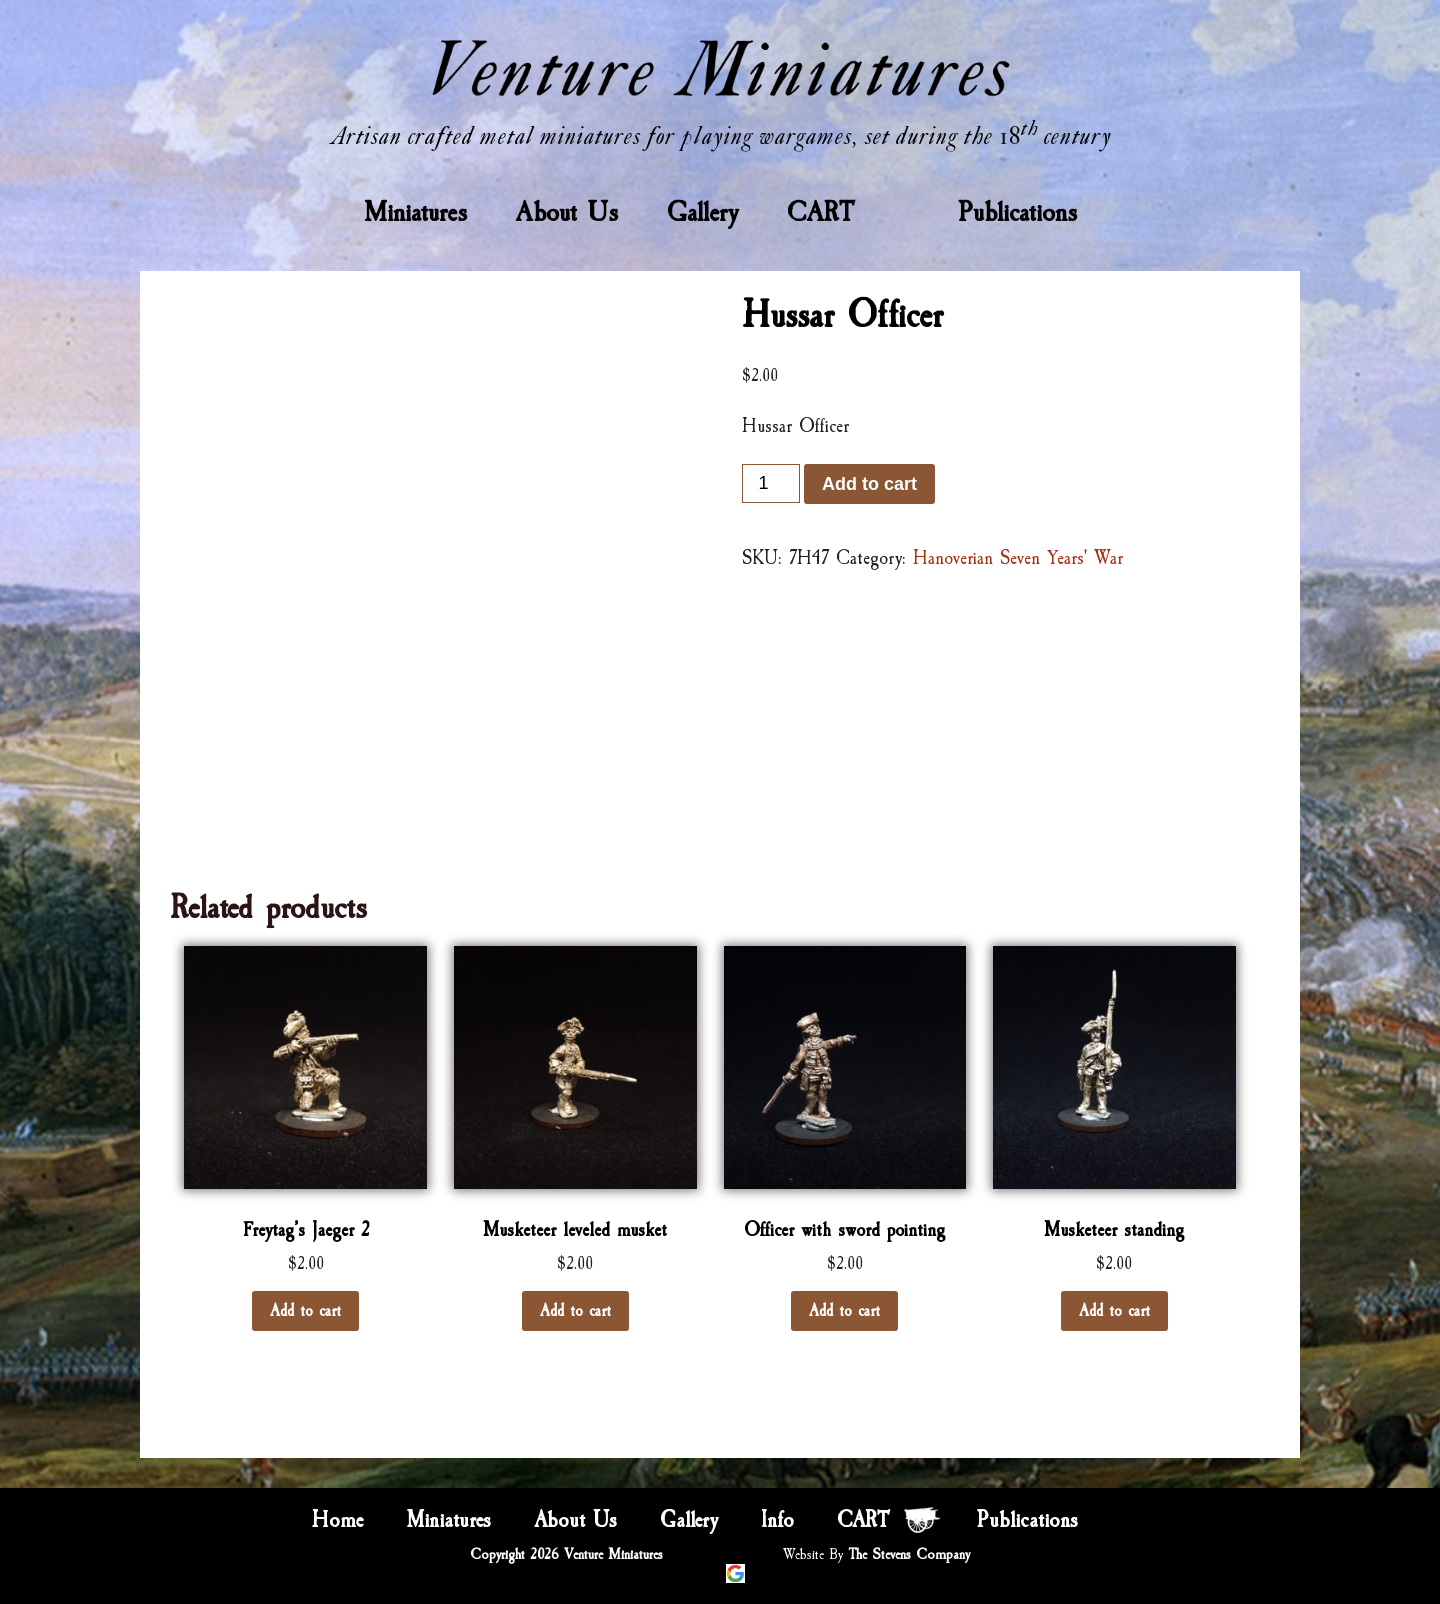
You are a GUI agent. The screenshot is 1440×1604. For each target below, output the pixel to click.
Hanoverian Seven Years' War (1018, 558)
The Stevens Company (909, 1554)
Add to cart (869, 484)
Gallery (702, 212)
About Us (567, 212)
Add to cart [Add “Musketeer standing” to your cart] (1114, 1311)
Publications (1017, 212)
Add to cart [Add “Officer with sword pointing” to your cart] (844, 1311)
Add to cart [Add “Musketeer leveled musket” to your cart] (575, 1311)
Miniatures (415, 212)
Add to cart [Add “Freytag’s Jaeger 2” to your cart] (305, 1311)
